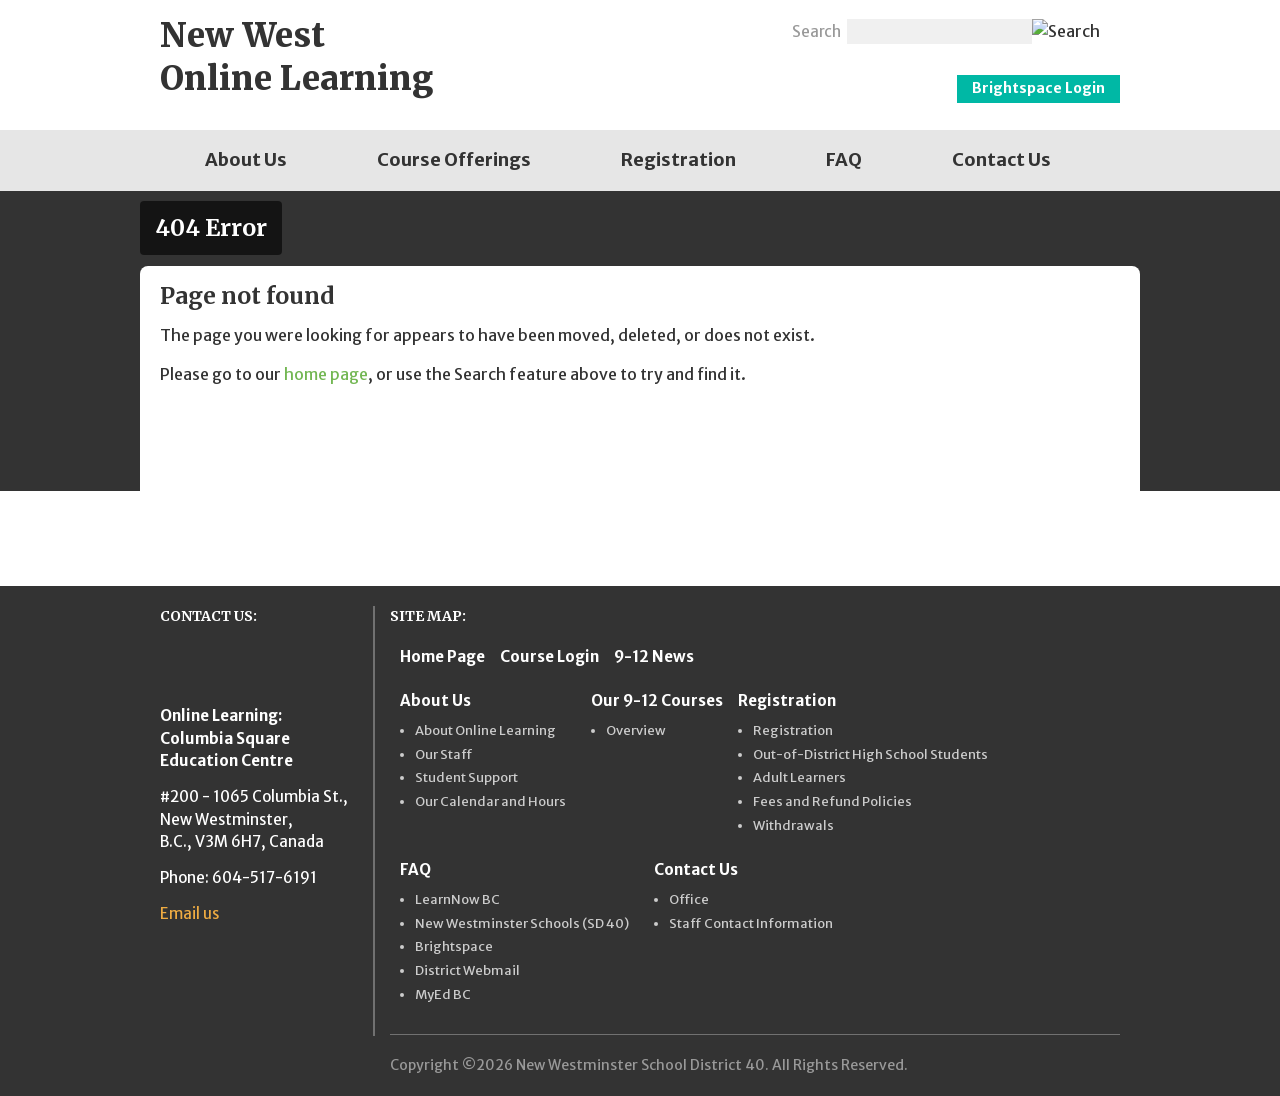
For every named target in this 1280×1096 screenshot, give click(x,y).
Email (761, 30)
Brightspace (454, 947)
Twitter (720, 30)
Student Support (466, 778)
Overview (636, 731)
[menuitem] (246, 160)
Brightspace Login (1038, 88)
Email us (189, 913)
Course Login (549, 656)
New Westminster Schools (747, 73)
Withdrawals (793, 826)
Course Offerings (454, 159)
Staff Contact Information (751, 924)
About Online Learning (485, 731)
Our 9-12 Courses (657, 700)
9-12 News (654, 656)
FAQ (844, 159)
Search (816, 31)
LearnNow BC (457, 900)
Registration (678, 159)
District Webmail (467, 971)
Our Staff (444, 755)
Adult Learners (799, 778)
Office (689, 900)
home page (326, 374)
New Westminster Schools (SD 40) (522, 924)
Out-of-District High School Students (870, 755)
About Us (246, 159)
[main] (640, 336)
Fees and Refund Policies (832, 802)
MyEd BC (443, 995)
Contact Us (1001, 159)
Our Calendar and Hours (490, 802)
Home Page (442, 656)
